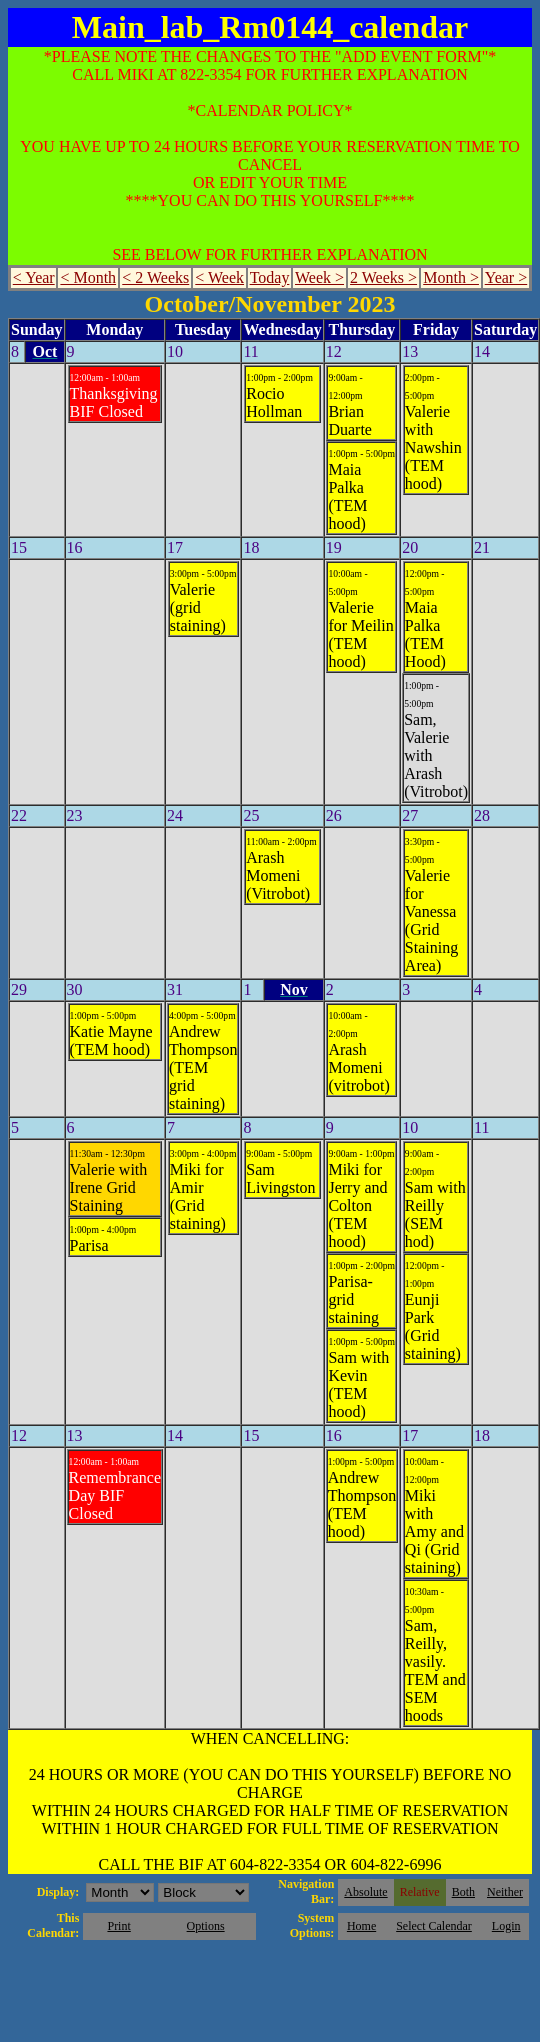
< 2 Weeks (155, 277)
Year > (506, 277)
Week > (319, 277)
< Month (88, 277)
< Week (219, 277)
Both (463, 1892)
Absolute (365, 1892)
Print (118, 1926)
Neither (505, 1892)
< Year (34, 277)
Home (361, 1926)
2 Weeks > (383, 277)
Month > (451, 277)
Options (206, 1926)
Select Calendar (434, 1926)
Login (506, 1926)
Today (270, 277)
